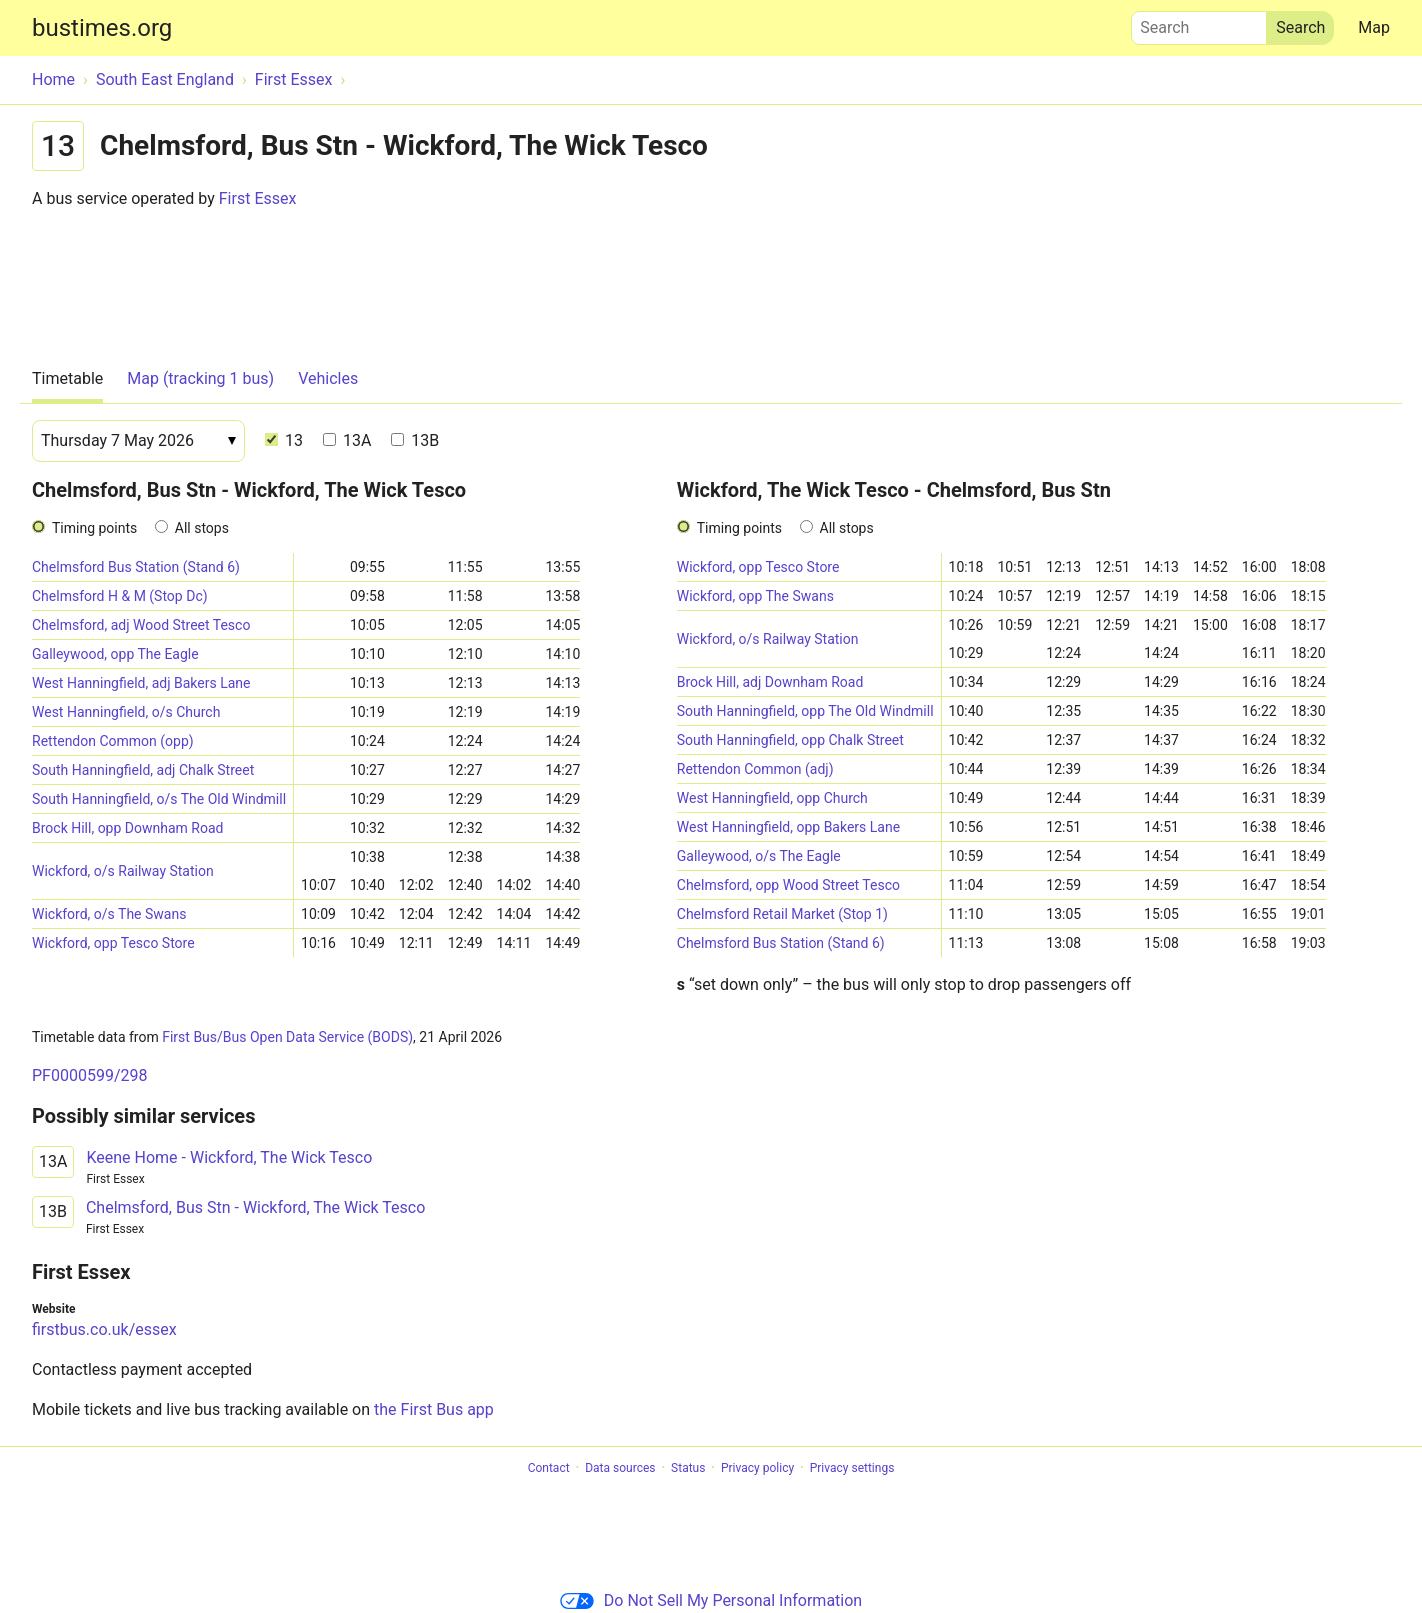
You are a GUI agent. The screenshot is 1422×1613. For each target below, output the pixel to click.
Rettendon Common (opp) (113, 741)
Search (1199, 23)
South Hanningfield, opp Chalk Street (790, 740)
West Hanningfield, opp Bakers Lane (788, 827)
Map (1374, 27)
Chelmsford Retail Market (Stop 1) (782, 914)
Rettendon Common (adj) (755, 769)
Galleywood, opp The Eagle (115, 654)
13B (415, 440)
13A (347, 440)
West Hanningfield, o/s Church (126, 712)
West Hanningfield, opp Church (772, 798)
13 (284, 440)
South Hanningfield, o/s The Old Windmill (159, 799)
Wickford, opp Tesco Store (113, 943)
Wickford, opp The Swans (755, 596)
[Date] (138, 441)
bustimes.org (102, 28)
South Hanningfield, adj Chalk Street (143, 770)
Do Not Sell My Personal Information (711, 1600)
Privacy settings (852, 1468)
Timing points (94, 528)
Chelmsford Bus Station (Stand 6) (136, 567)
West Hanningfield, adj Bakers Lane (141, 683)
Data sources (620, 1468)
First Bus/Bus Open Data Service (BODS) (287, 1037)
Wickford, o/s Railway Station (123, 871)
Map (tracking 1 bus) (200, 378)
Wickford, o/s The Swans (109, 914)
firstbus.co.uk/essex (104, 1329)
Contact (549, 1468)
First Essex (258, 198)
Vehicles (328, 378)
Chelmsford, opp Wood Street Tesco (788, 885)
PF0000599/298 (89, 1075)
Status (688, 1468)
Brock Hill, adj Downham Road (770, 682)
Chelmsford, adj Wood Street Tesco (141, 625)
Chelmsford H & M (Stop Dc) (120, 596)
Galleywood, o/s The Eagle (759, 856)
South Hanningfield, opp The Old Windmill (805, 711)
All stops (202, 528)
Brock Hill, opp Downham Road (127, 828)
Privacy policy (757, 1468)
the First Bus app (434, 1409)
